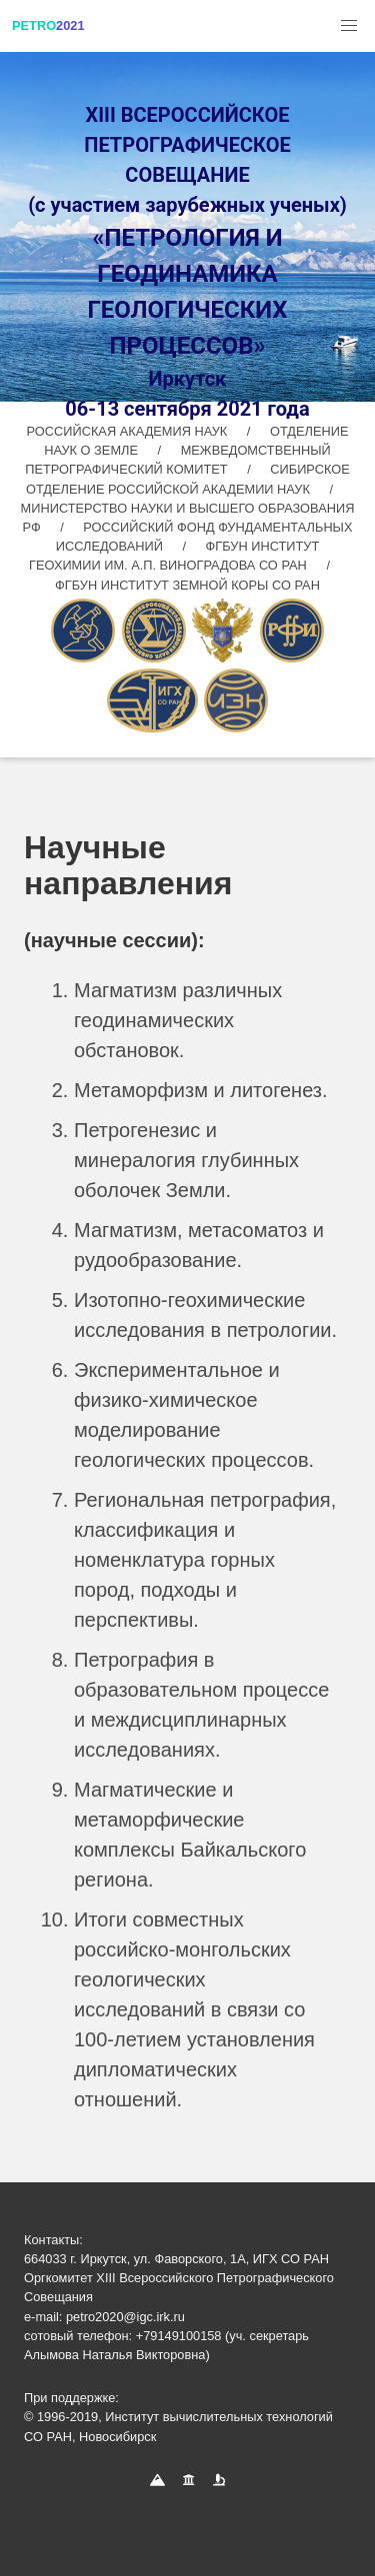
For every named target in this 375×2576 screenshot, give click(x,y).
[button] (349, 26)
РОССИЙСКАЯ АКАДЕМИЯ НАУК (129, 431)
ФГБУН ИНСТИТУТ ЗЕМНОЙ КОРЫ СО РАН (187, 585)
